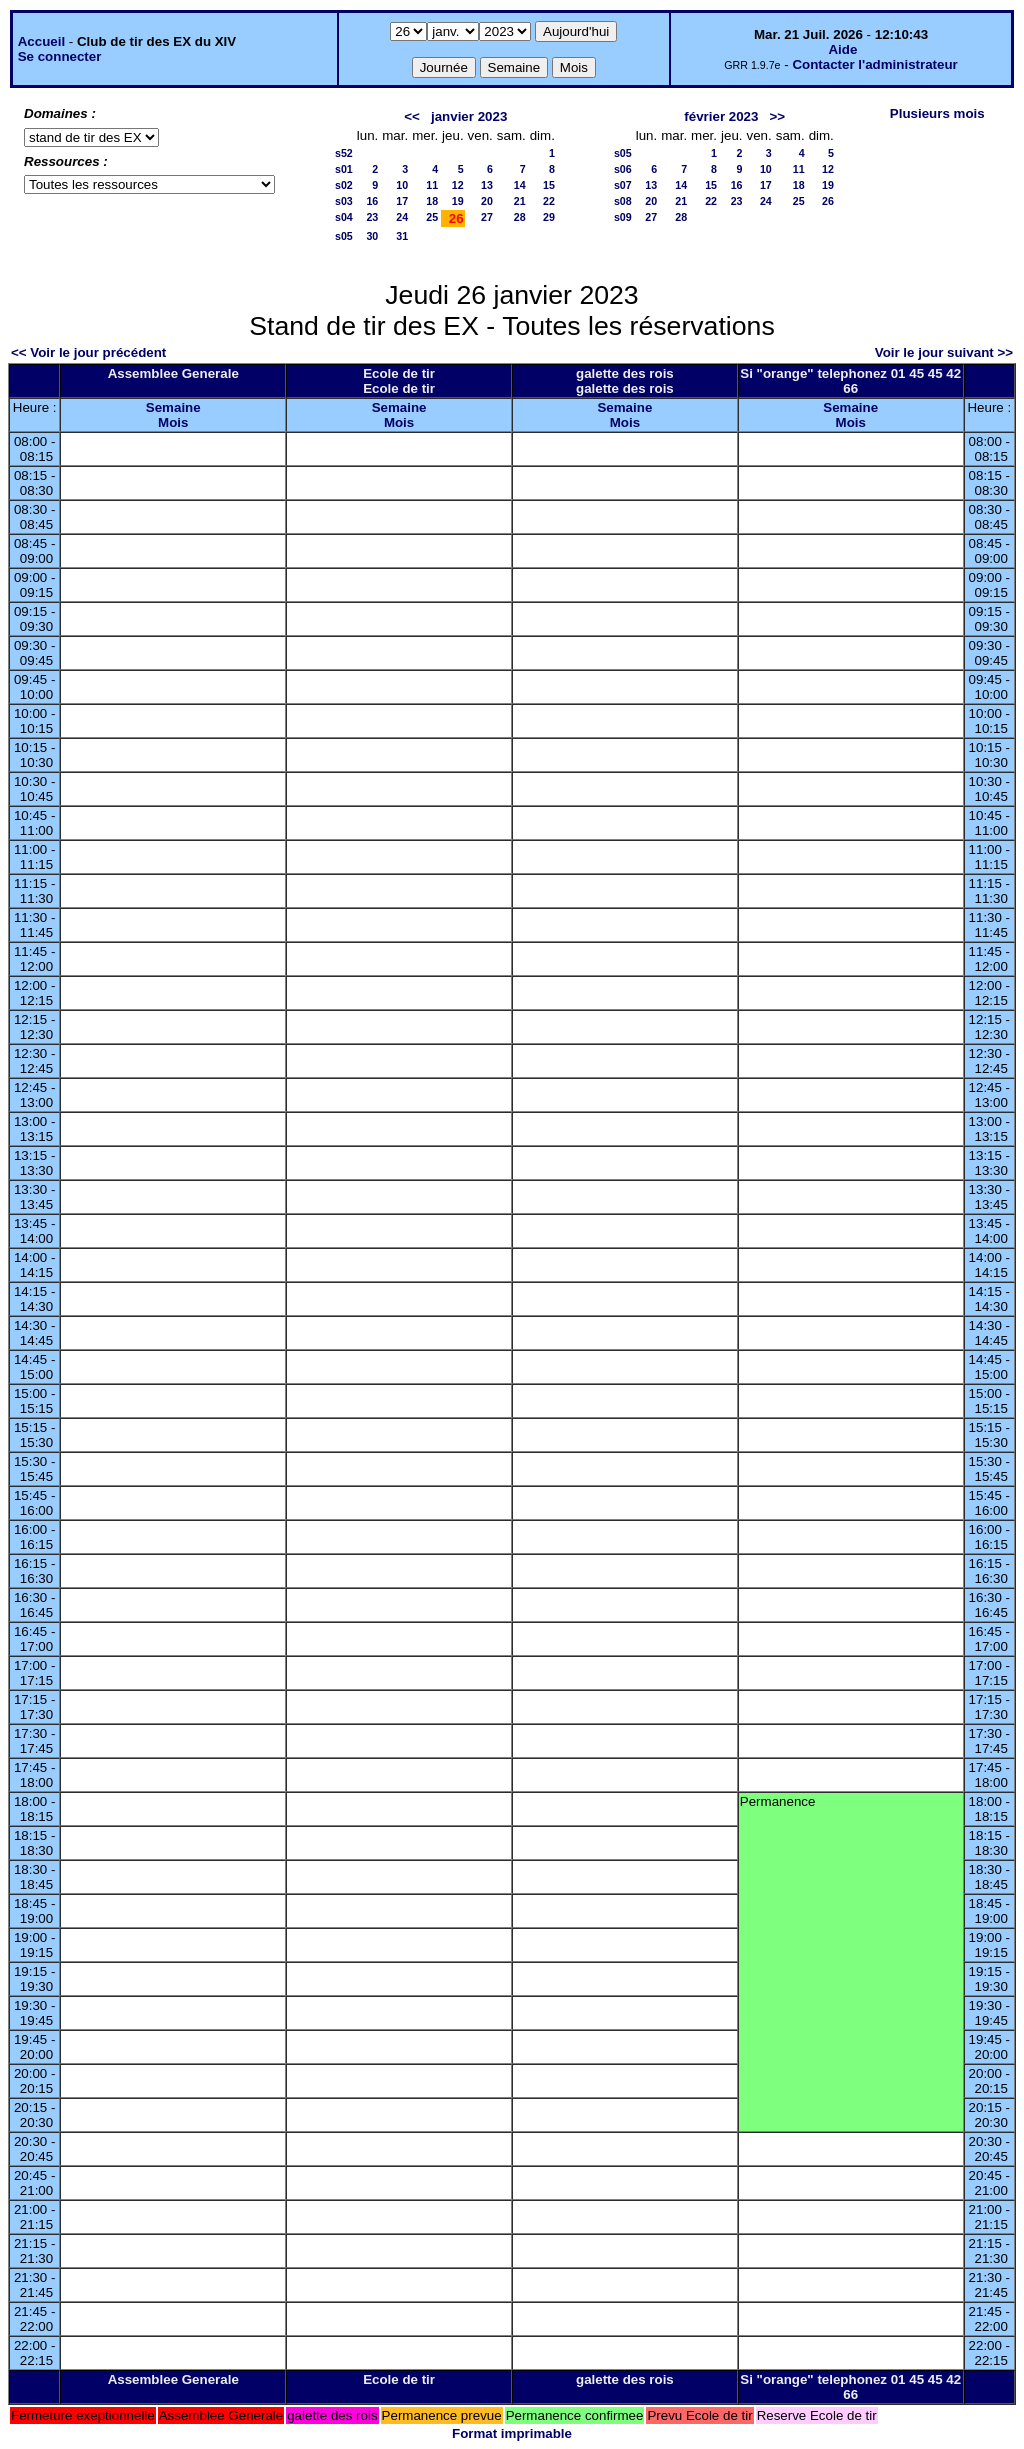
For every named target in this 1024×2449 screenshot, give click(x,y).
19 (458, 201)
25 (432, 217)
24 (402, 217)
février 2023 (721, 116)
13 (487, 185)
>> (778, 116)
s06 (623, 169)
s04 (344, 217)
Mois (173, 422)
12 (458, 185)
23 (372, 217)
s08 (623, 201)
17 (402, 201)
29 (549, 217)
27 (487, 217)
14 (520, 185)
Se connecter (60, 56)
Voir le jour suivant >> (944, 352)
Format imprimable (512, 2433)
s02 (344, 185)
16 (372, 201)
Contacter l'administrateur (874, 64)
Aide (842, 49)
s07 (623, 185)
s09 (623, 217)
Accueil (41, 41)
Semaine (173, 407)
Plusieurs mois (937, 113)
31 (402, 236)
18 (432, 201)
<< (412, 116)
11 (432, 185)
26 (828, 201)
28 (520, 217)
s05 (344, 236)
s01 (344, 169)
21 (520, 201)
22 (549, 201)
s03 (344, 201)
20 (487, 201)
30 (372, 236)
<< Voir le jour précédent (88, 352)
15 (549, 185)
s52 (344, 153)
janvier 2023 (469, 116)
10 (402, 185)
